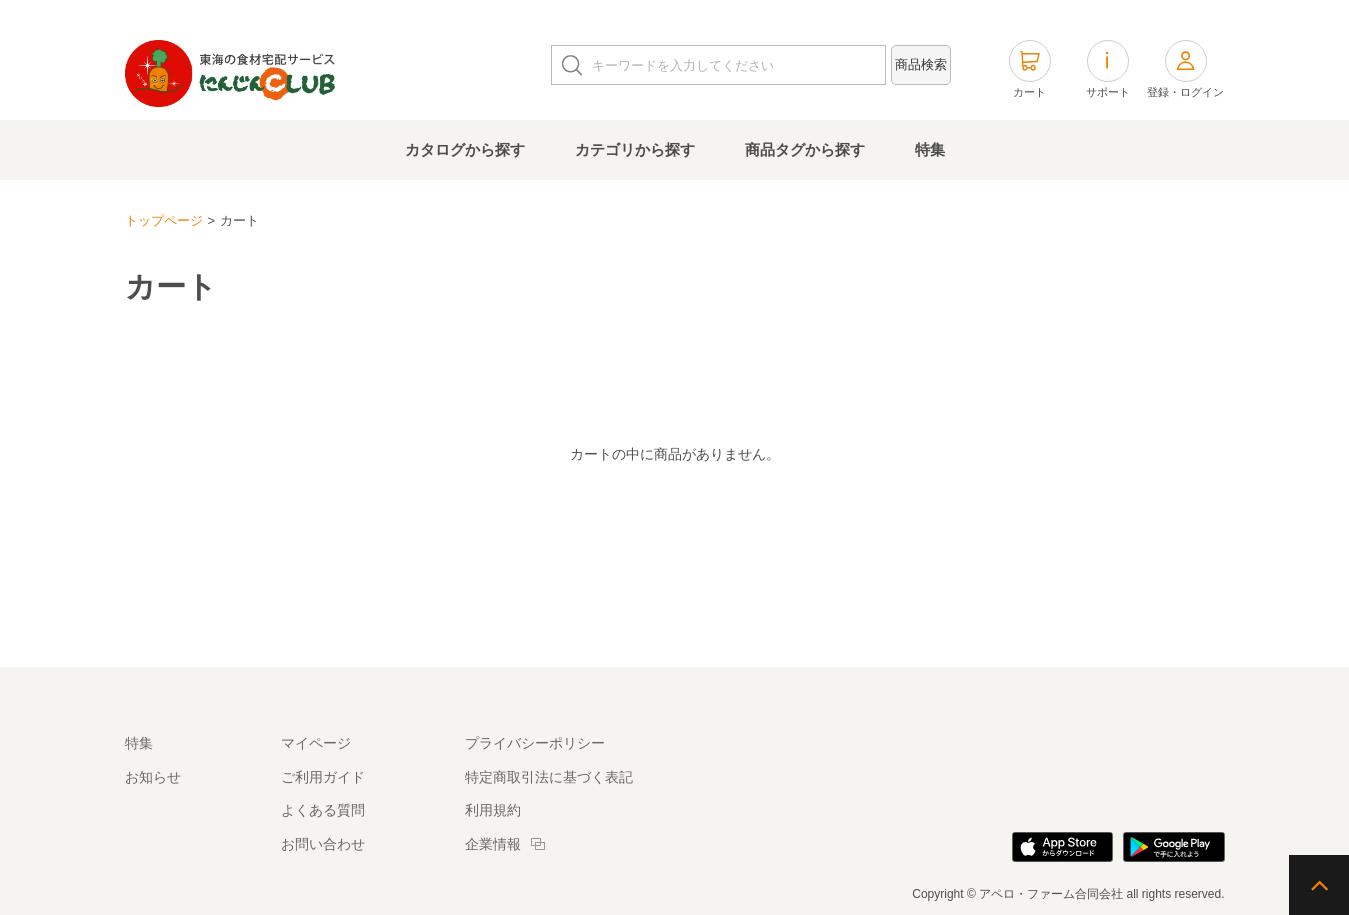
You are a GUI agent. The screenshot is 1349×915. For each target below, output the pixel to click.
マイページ (316, 743)
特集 (930, 149)
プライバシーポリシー (535, 743)
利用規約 (493, 810)
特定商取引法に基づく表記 (549, 777)
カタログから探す (465, 149)
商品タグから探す (805, 149)
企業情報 (493, 844)
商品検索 (921, 64)
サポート (1108, 69)
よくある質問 (323, 810)
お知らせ (153, 777)
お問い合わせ (323, 844)
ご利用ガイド (323, 777)
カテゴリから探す (635, 149)
